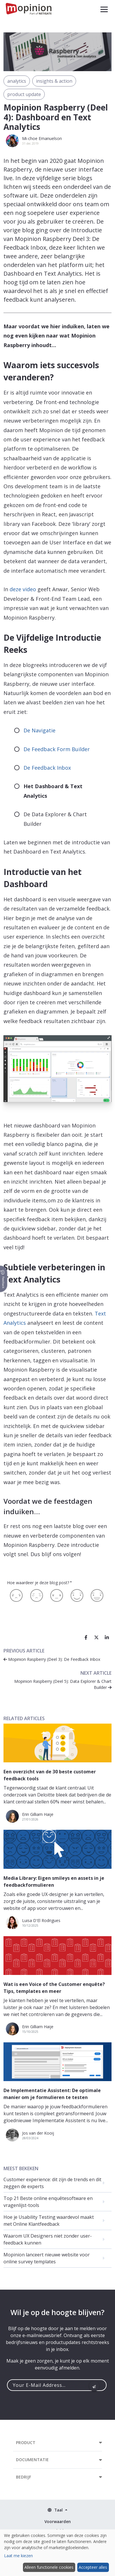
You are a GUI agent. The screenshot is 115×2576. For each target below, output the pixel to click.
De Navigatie (39, 730)
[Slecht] (16, 1595)
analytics (16, 81)
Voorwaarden (57, 2521)
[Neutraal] (56, 1595)
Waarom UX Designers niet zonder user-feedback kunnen (47, 2239)
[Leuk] (77, 1595)
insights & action (54, 81)
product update (24, 94)
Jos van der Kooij (38, 2133)
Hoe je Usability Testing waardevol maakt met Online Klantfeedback (48, 2220)
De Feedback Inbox (47, 767)
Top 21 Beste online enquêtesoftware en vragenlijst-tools (48, 2201)
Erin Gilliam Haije (37, 1814)
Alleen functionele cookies (48, 2567)
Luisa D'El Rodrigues (41, 1920)
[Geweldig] (97, 1595)
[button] (104, 9)
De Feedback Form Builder (57, 749)
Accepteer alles (93, 2567)
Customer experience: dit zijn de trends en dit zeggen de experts (52, 2183)
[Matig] (36, 1595)
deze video (23, 589)
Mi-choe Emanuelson (42, 138)
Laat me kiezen (18, 2555)
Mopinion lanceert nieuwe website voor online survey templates (46, 2258)
